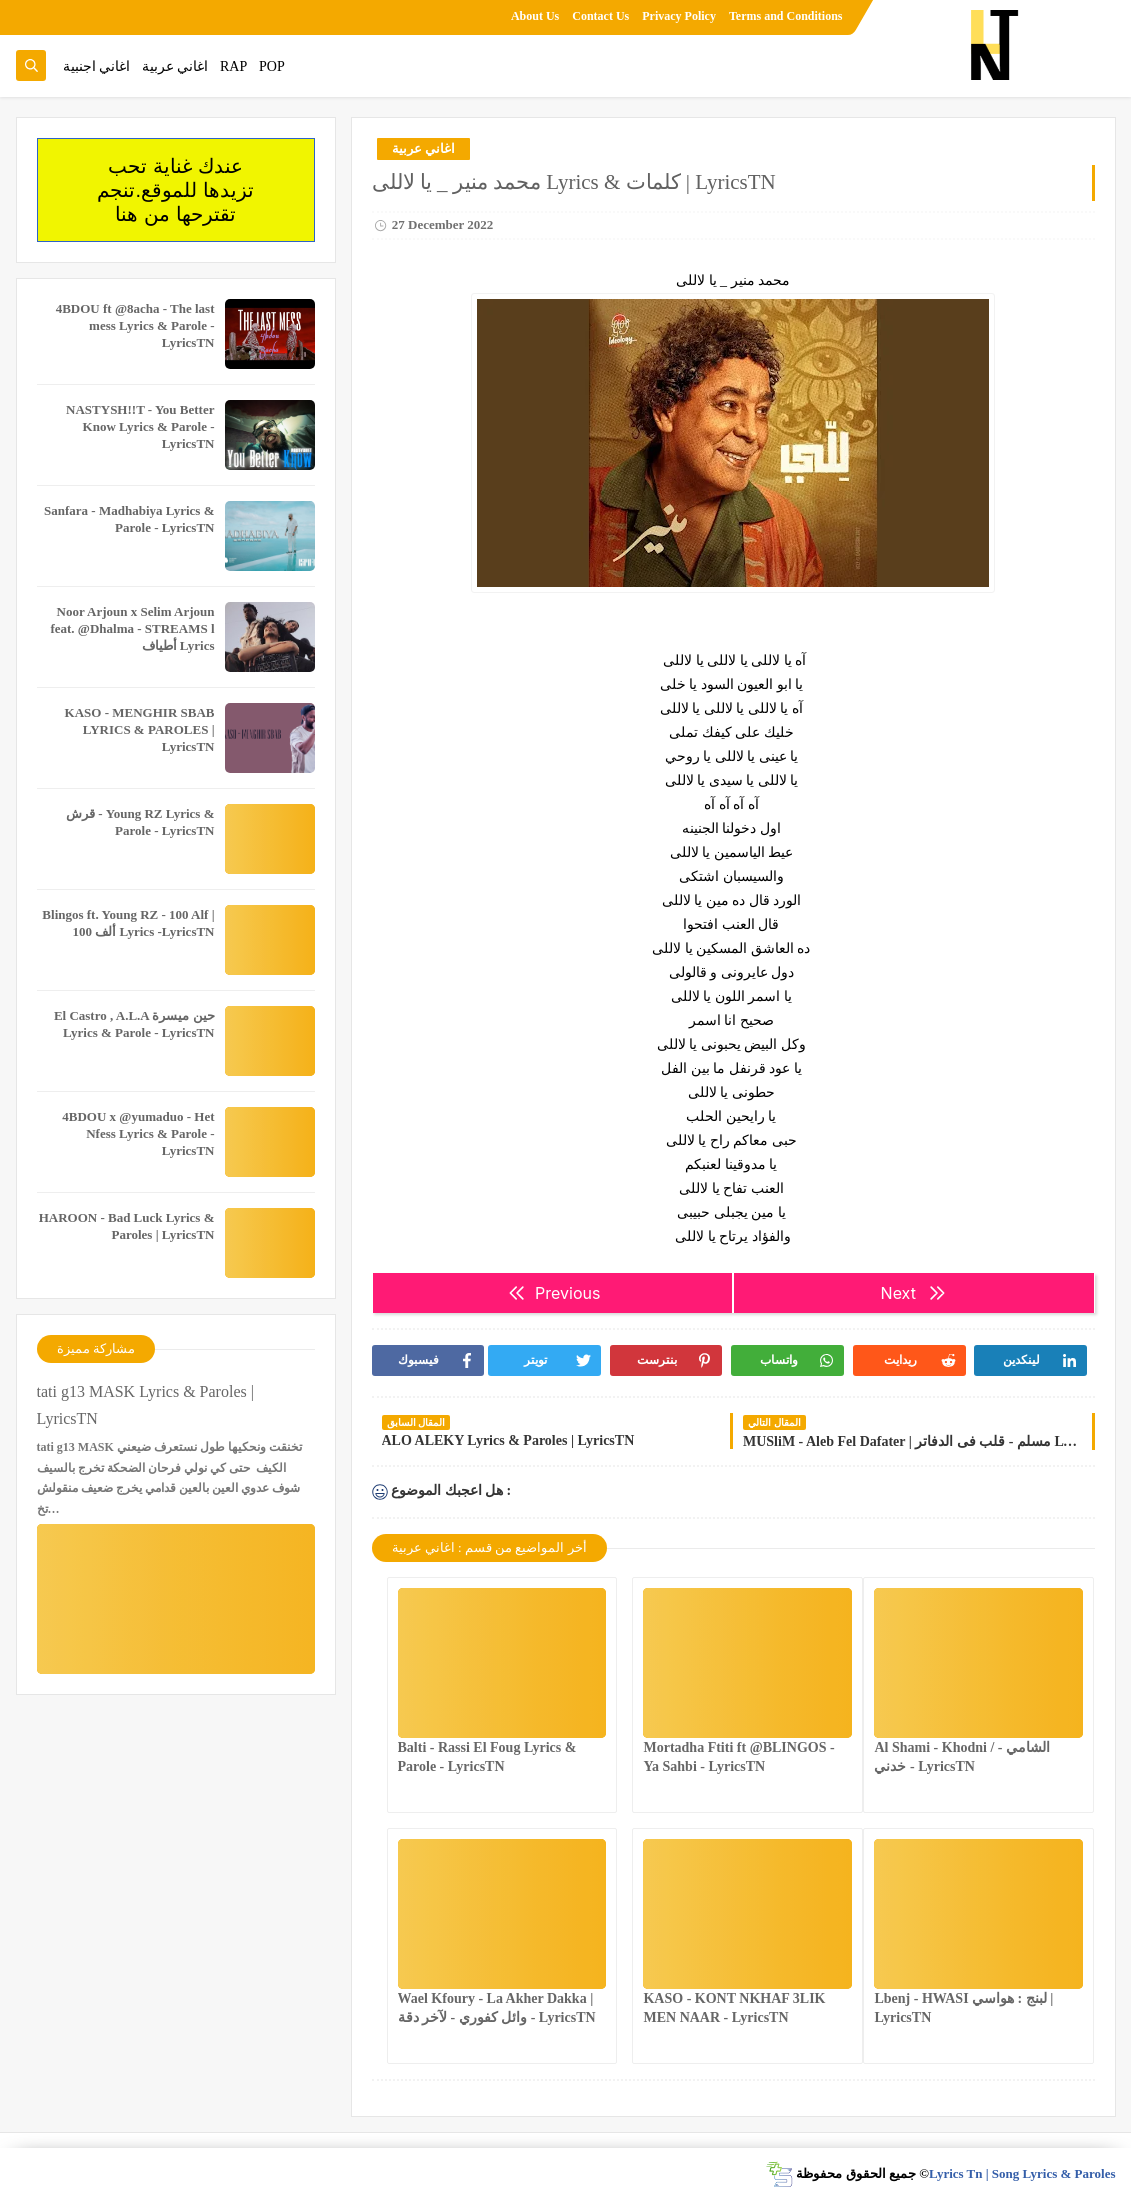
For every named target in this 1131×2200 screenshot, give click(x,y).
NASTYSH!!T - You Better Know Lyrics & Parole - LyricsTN (140, 426)
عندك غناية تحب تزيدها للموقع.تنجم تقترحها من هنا (175, 190)
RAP (233, 66)
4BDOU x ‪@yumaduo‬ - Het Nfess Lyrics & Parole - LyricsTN (138, 1133)
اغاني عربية (175, 66)
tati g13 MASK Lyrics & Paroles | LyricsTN (145, 1405)
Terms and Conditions (786, 16)
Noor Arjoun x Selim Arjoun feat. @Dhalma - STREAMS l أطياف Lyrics (132, 628)
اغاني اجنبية (97, 66)
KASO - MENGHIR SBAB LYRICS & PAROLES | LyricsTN (140, 729)
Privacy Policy (679, 16)
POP (272, 66)
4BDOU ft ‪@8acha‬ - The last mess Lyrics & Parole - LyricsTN (135, 325)
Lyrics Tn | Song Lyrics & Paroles (1022, 2173)
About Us (535, 16)
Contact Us (600, 16)
